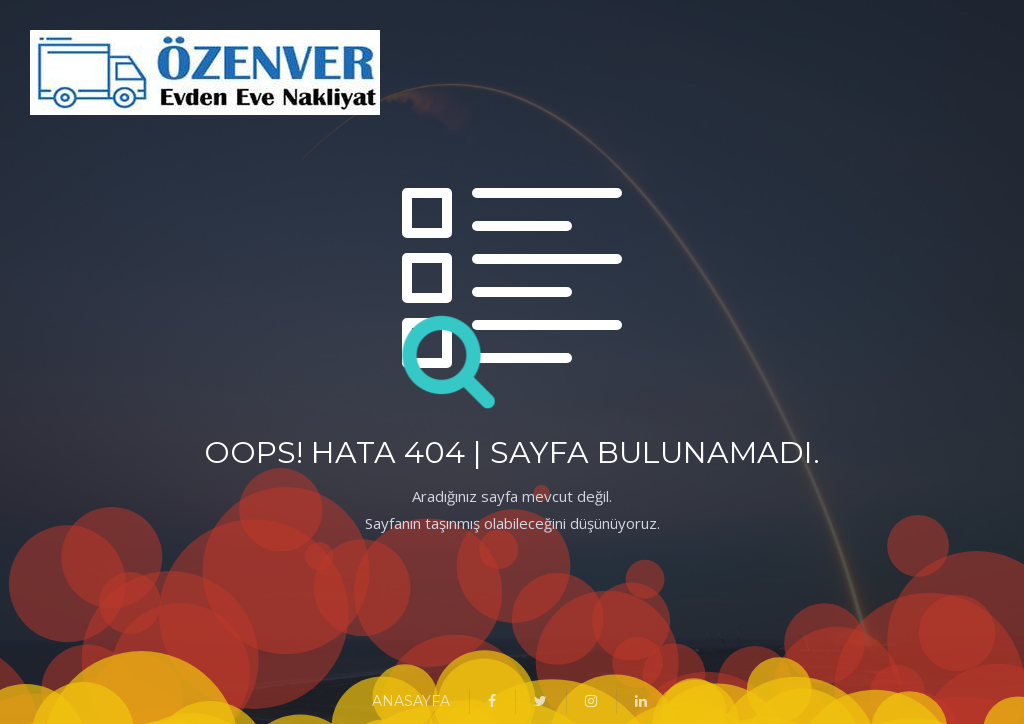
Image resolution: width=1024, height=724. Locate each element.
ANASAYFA (411, 701)
